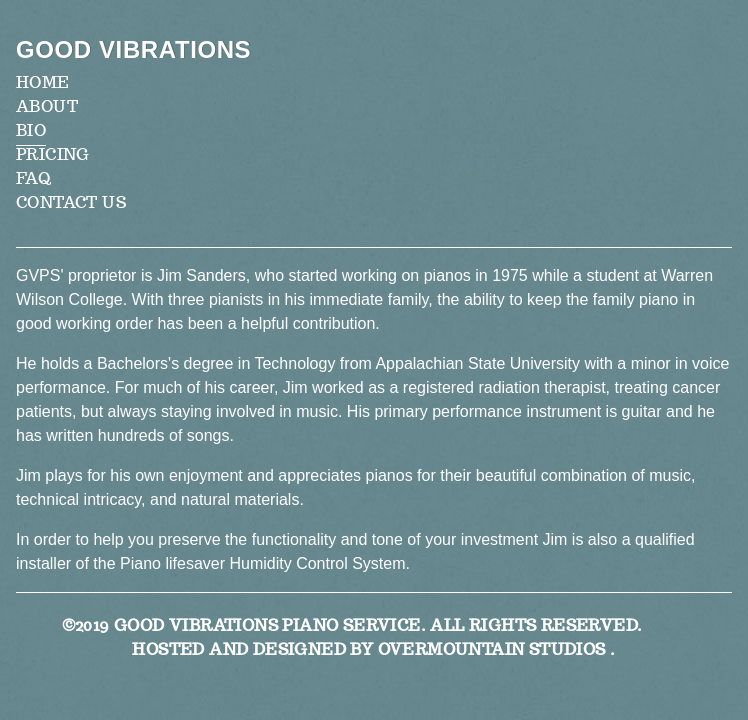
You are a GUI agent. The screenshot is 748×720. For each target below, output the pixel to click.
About (47, 106)
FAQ (33, 178)
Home (43, 82)
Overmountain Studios (492, 649)
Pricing (53, 154)
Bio (31, 130)
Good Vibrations (133, 49)
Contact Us (71, 202)
